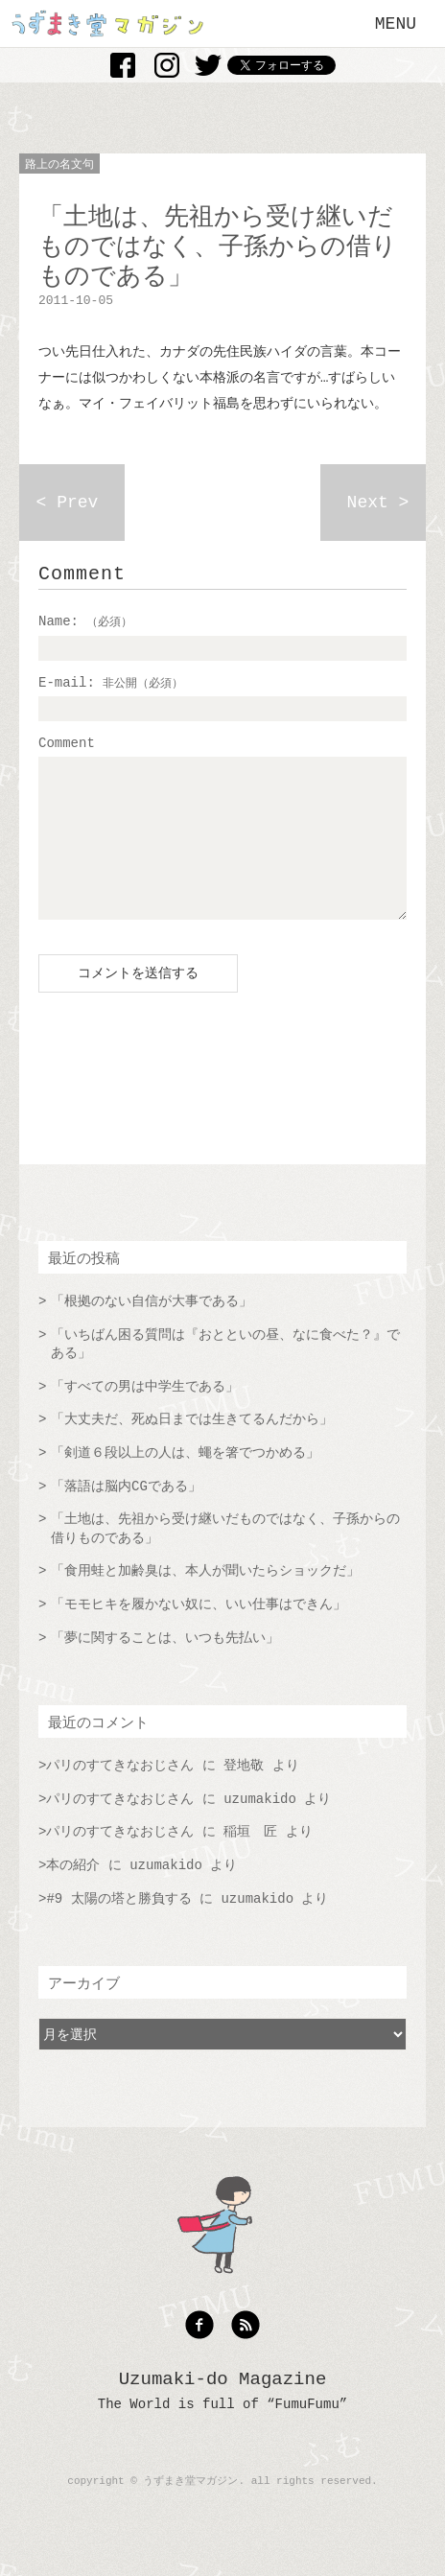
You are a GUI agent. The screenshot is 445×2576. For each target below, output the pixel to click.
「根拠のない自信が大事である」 (151, 1330)
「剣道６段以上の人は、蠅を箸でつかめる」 (185, 1481)
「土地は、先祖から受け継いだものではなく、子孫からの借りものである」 (225, 1557)
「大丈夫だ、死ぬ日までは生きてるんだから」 (192, 1448)
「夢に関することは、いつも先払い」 (165, 1666)
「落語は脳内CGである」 (126, 1515)
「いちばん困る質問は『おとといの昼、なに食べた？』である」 (225, 1373)
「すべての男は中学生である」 (145, 1415)
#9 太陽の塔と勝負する (118, 1927)
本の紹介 (73, 1894)
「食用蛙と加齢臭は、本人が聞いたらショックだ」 (205, 1599)
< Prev (67, 502)
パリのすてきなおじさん (120, 1794)
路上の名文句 (59, 165)
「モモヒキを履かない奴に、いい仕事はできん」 (198, 1633)
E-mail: (110, 683)
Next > (378, 502)
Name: (85, 621)
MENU (395, 24)
